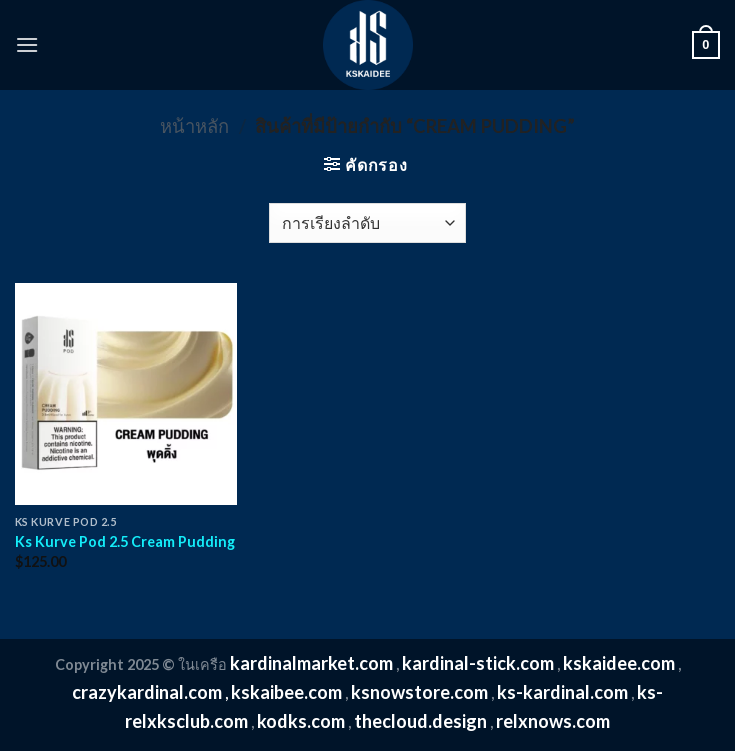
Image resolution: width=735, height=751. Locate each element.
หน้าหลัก (194, 126)
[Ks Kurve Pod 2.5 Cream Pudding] (126, 394)
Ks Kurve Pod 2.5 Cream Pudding (125, 541)
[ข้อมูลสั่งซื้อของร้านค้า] (367, 223)
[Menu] (27, 44)
